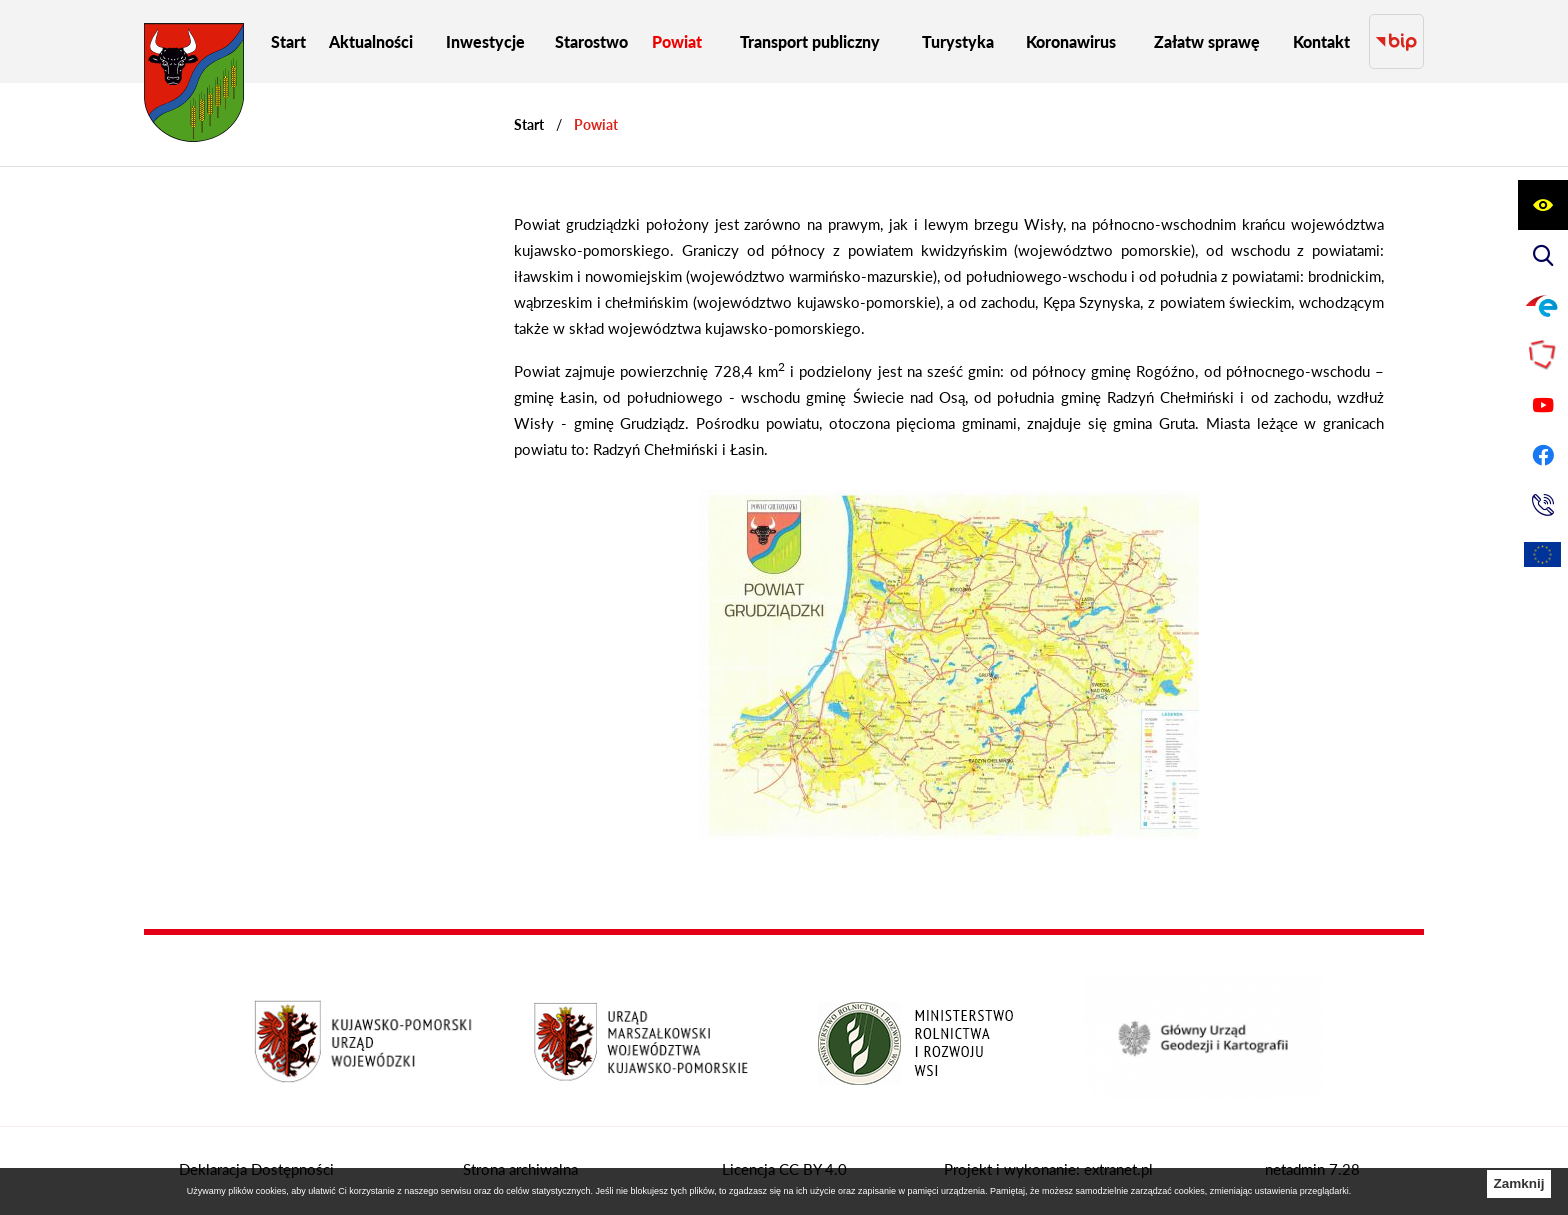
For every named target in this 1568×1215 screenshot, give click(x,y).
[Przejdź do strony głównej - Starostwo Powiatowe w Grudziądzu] (194, 87)
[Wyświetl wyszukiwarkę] (1543, 255)
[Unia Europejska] (1543, 555)
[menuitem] (288, 41)
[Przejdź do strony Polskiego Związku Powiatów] (1543, 355)
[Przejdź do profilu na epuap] (1543, 305)
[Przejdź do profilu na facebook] (1543, 455)
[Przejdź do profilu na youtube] (1543, 405)
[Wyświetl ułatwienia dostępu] (1543, 205)
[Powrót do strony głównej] (529, 124)
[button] (949, 834)
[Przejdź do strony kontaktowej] (1543, 505)
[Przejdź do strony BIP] (1396, 41)
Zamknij (1518, 1183)
